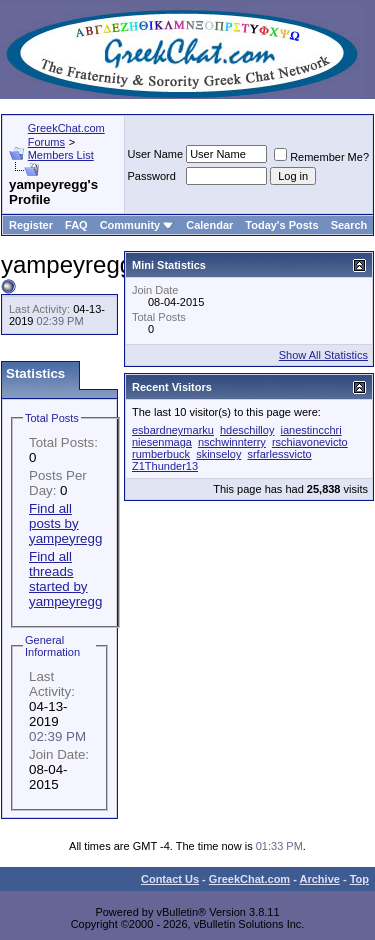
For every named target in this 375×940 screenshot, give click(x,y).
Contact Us (170, 879)
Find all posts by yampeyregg (65, 523)
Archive (320, 879)
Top (359, 879)
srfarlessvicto (279, 454)
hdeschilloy (247, 430)
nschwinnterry (232, 442)
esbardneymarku (173, 430)
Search (349, 225)
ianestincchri (310, 430)
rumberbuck (161, 454)
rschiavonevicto (310, 442)
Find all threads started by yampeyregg (65, 579)
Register (31, 225)
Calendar (209, 225)
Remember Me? (321, 157)
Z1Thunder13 (165, 466)
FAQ (76, 225)
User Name (156, 154)
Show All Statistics (323, 355)
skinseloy (218, 454)
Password (152, 176)
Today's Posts (281, 225)
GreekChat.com (249, 879)
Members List (61, 155)
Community (137, 225)
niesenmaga (162, 442)
